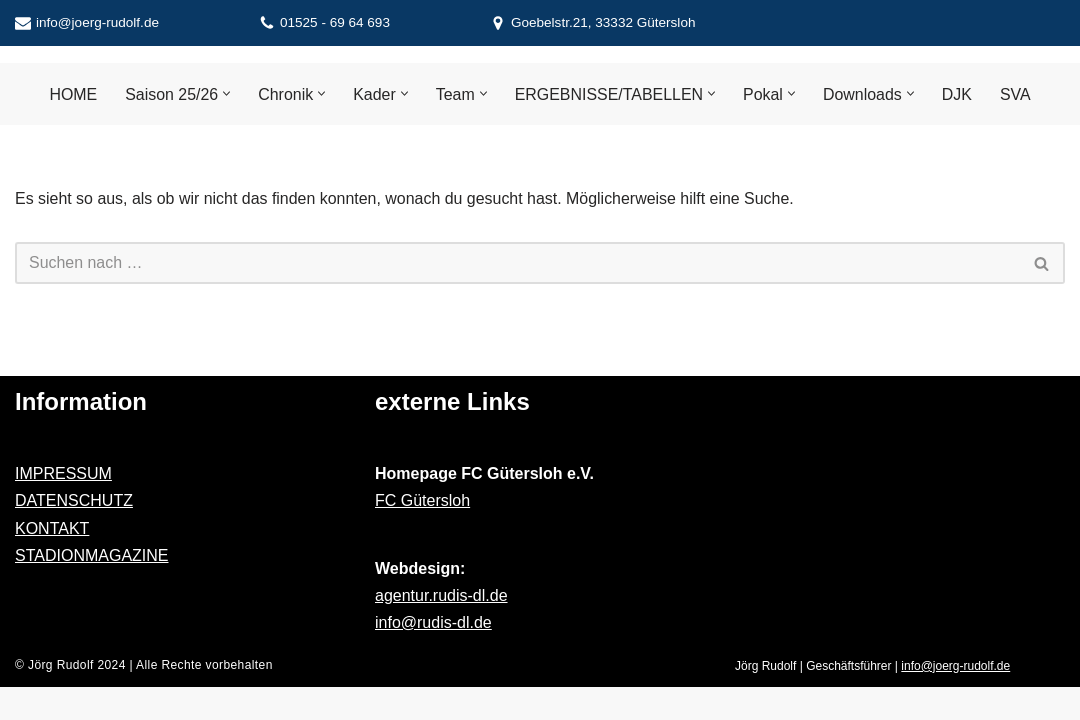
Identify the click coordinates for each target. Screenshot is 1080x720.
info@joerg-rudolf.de (97, 22)
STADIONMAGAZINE (92, 587)
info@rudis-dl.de (433, 655)
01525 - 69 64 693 (335, 22)
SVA (1016, 94)
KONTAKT (52, 560)
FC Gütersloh (422, 533)
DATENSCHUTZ (74, 533)
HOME (72, 94)
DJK (958, 94)
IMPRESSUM (63, 506)
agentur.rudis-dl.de (441, 627)
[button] (226, 94)
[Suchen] (517, 264)
